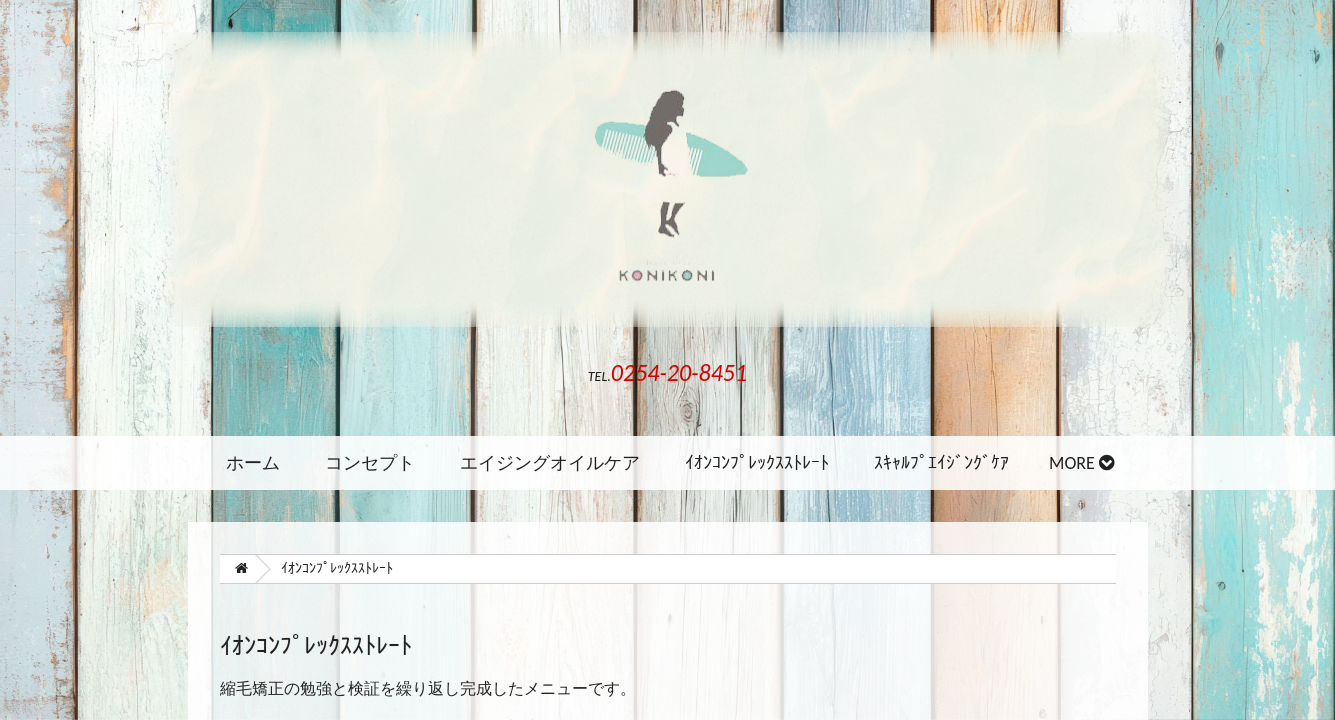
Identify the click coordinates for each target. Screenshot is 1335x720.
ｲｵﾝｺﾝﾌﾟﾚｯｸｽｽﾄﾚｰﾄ (757, 463)
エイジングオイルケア (550, 463)
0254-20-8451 (679, 372)
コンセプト (370, 463)
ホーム (253, 463)
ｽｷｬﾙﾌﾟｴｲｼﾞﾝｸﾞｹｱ (941, 463)
